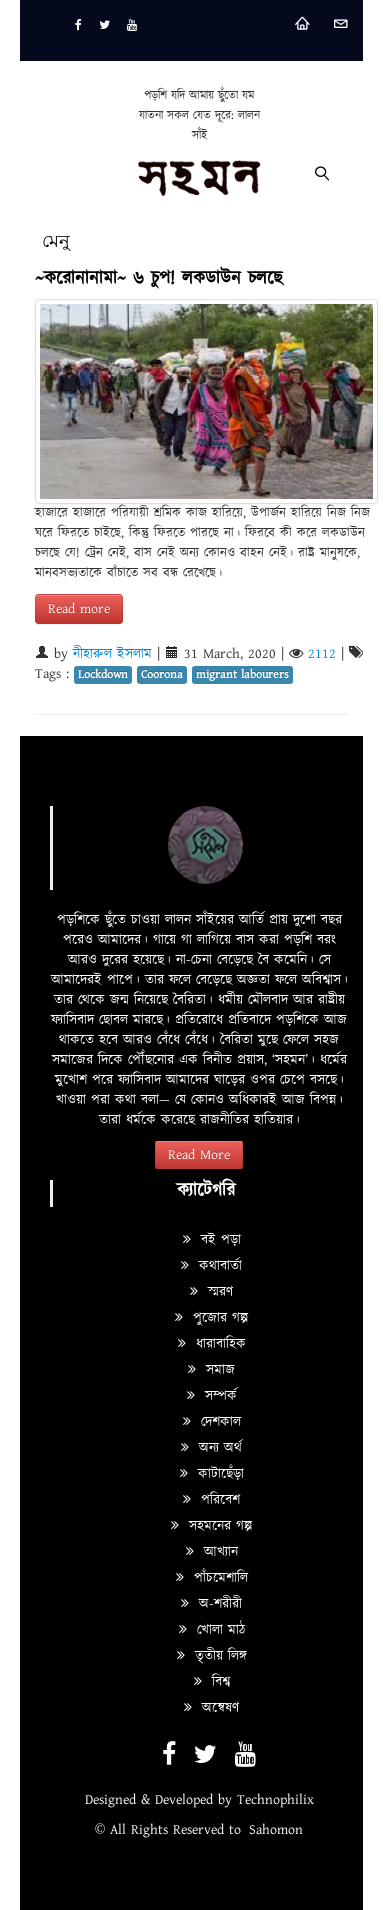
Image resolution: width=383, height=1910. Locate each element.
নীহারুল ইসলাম (112, 654)
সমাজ (211, 1370)
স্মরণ (211, 1292)
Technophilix (275, 1800)
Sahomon (276, 1830)
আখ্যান (212, 1552)
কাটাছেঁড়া (212, 1474)
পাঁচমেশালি (212, 1578)
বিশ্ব (212, 1682)
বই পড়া (212, 1240)
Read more (79, 609)
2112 (322, 654)
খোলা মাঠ (212, 1630)
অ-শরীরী (211, 1604)
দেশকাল (212, 1422)
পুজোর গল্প (211, 1318)
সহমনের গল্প (211, 1526)
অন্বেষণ (211, 1708)
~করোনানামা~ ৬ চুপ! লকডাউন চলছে (158, 278)
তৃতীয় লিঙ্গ (212, 1656)
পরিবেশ (211, 1500)
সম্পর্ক (212, 1396)
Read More (199, 1155)
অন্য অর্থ (211, 1448)
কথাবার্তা (211, 1266)
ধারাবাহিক (212, 1344)
